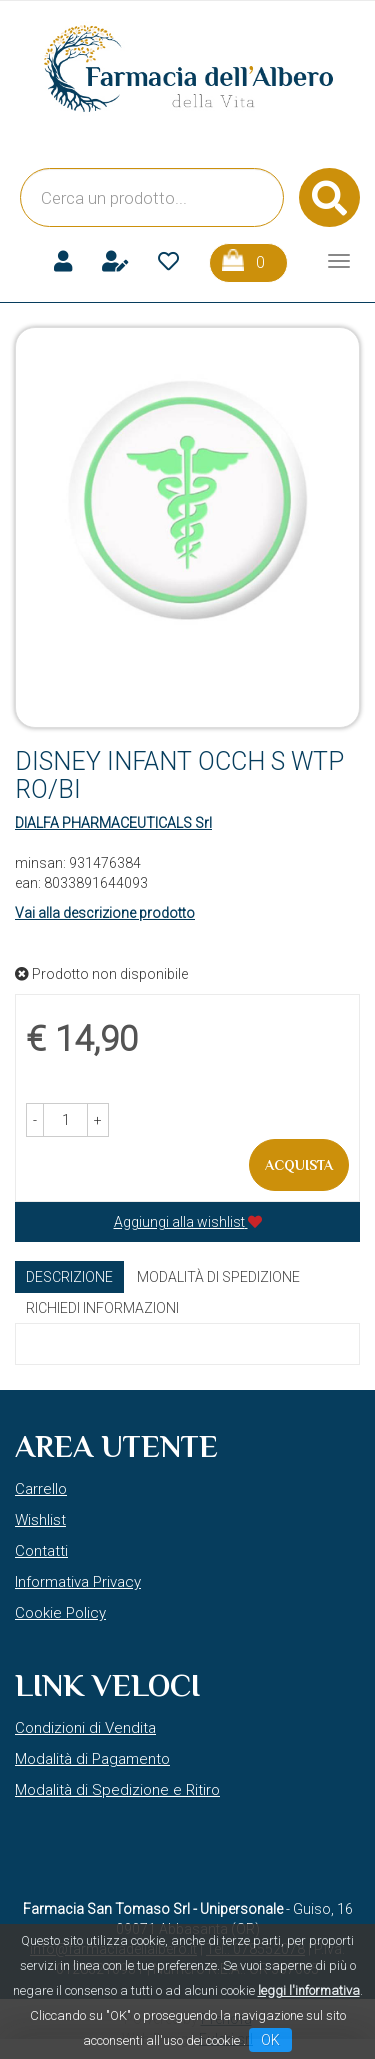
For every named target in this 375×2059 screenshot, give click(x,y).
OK (270, 2040)
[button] (35, 1120)
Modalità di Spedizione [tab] (218, 1277)
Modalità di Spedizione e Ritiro (117, 1790)
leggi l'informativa (309, 1990)
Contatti (41, 1551)
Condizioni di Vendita (85, 1728)
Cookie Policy (60, 1613)
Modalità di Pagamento (92, 1759)
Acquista (299, 1165)
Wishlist (40, 1520)
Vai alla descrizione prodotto (105, 913)
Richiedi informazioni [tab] (102, 1308)
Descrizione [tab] (69, 1277)
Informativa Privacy (78, 1582)
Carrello (41, 1489)
